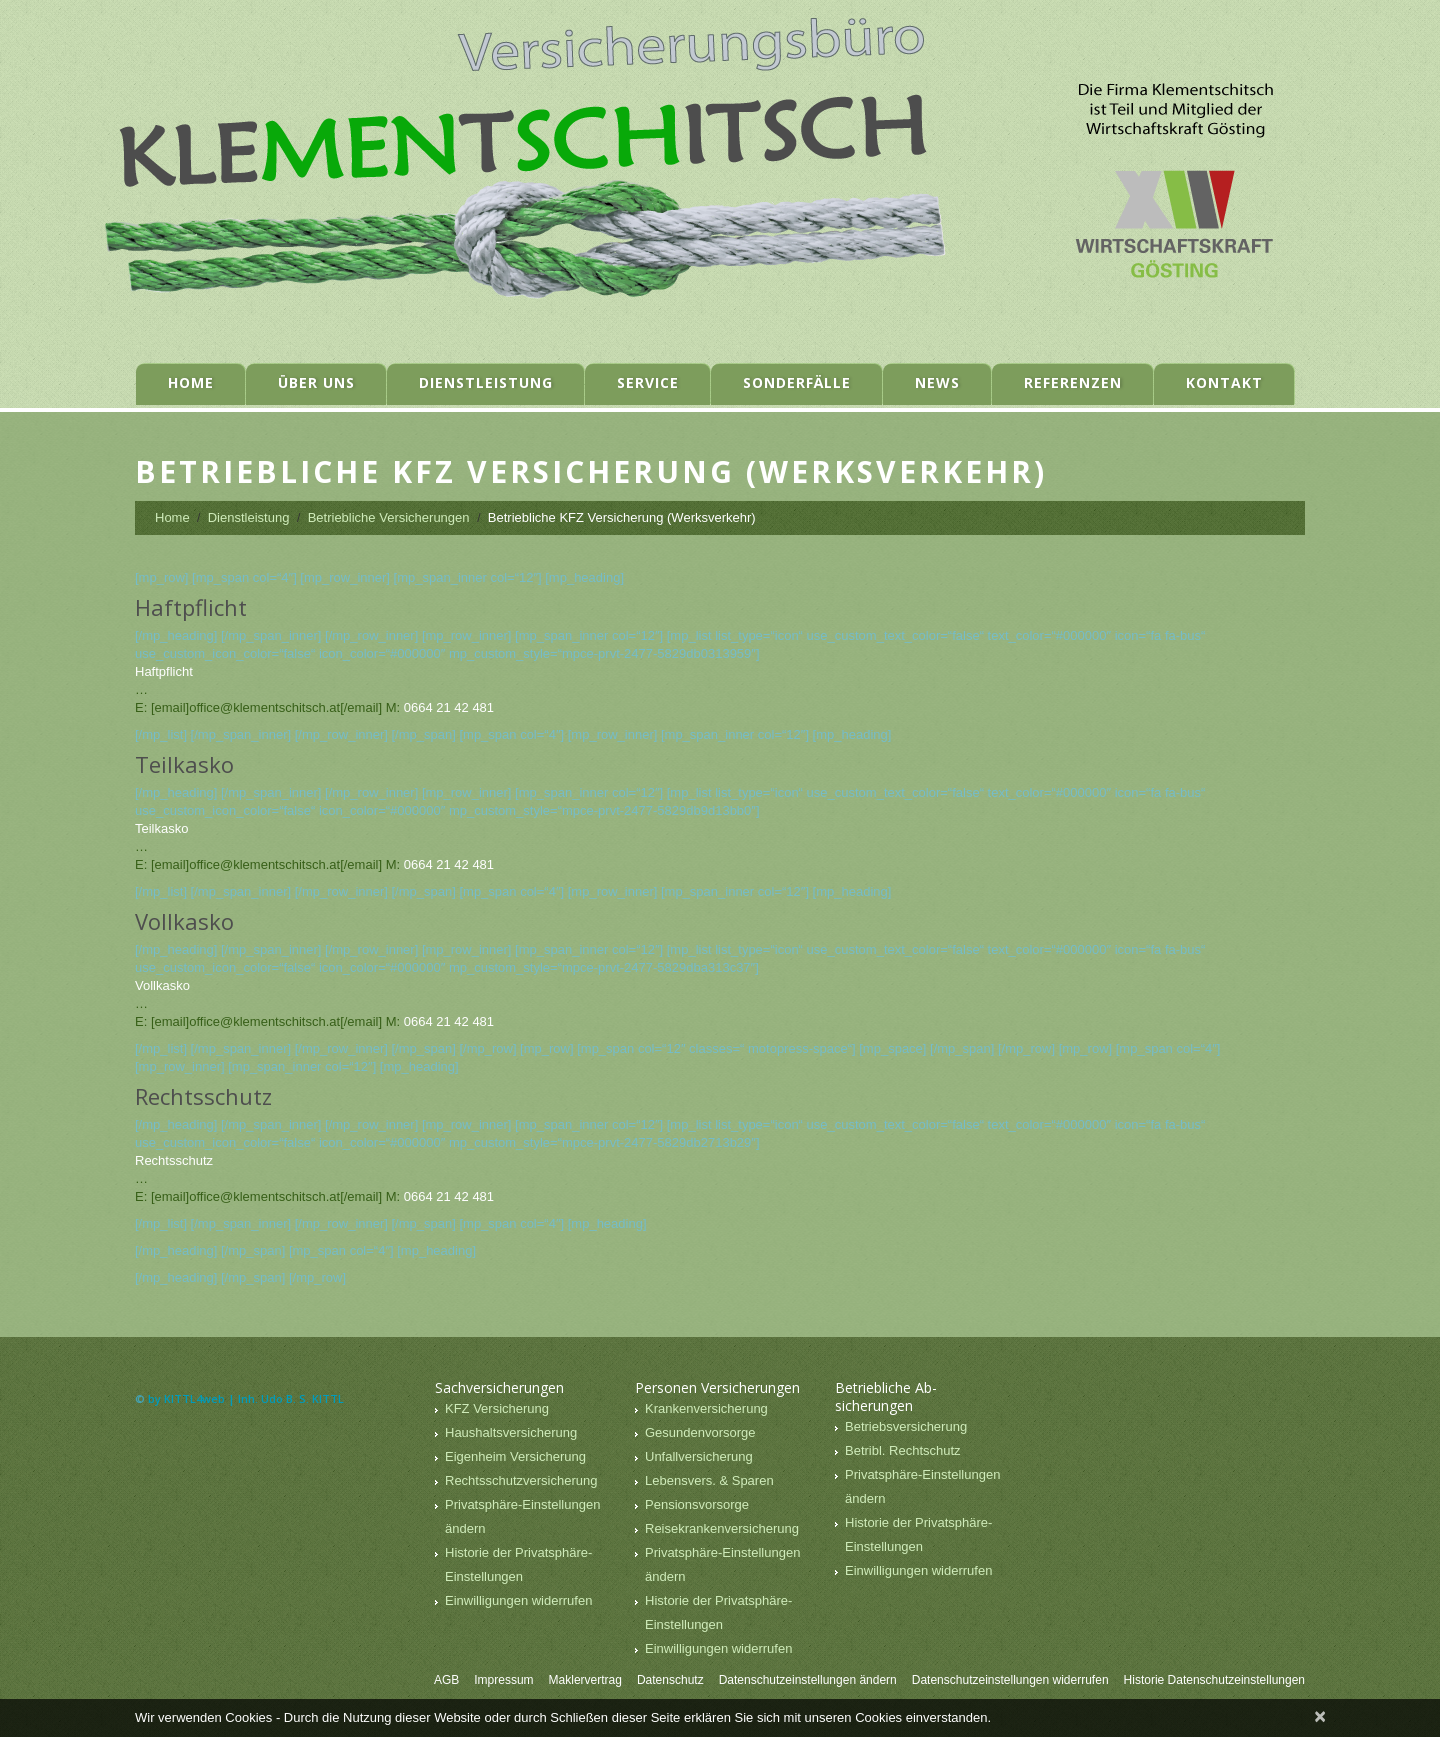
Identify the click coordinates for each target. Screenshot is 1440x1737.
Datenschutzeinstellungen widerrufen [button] (1010, 1680)
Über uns (316, 382)
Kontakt (1224, 382)
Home (191, 382)
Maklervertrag (585, 1680)
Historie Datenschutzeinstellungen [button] (1214, 1680)
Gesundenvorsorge (700, 1432)
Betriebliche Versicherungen (389, 517)
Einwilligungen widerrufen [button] (518, 1600)
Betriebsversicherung (906, 1426)
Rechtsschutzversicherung (521, 1480)
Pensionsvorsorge (697, 1504)
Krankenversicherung (706, 1408)
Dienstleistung (486, 382)
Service (648, 382)
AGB (446, 1680)
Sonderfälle (797, 382)
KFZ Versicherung (497, 1408)
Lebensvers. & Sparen (709, 1480)
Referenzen (1073, 382)
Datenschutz (670, 1680)
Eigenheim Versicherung (515, 1456)
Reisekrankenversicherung (722, 1528)
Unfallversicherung (699, 1456)
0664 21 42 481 (449, 707)
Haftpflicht (164, 671)
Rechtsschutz (174, 1160)
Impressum (503, 1680)
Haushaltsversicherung (511, 1432)
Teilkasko (161, 828)
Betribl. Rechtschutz (903, 1450)
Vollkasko (162, 985)
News (937, 382)
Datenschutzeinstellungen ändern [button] (808, 1680)
